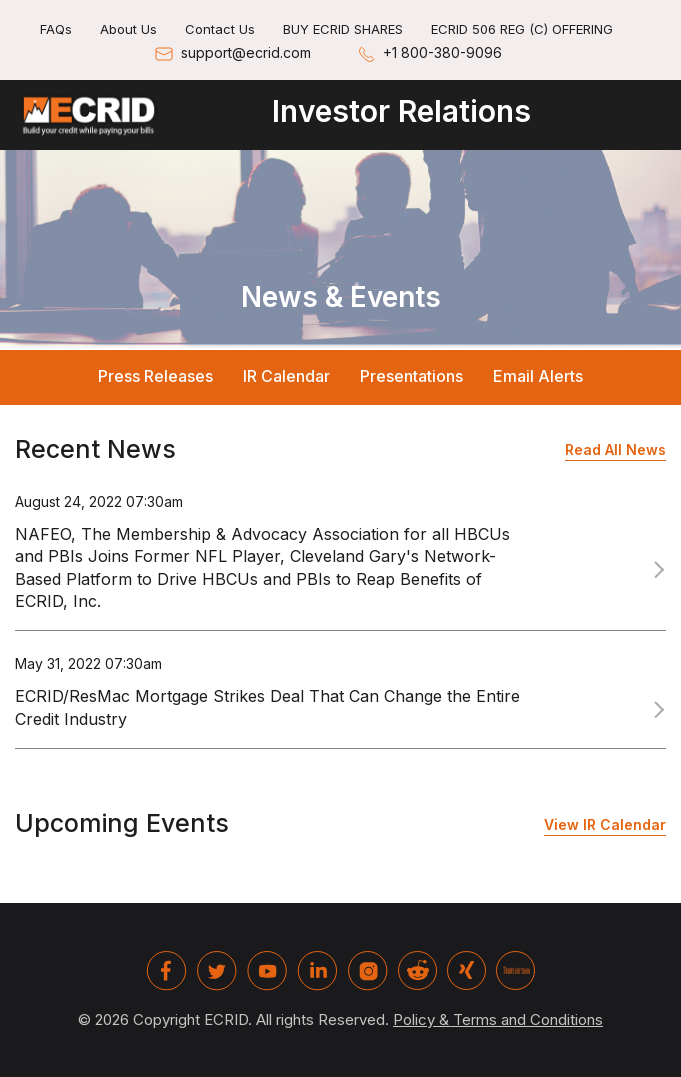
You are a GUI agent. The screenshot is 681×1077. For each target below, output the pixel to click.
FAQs (56, 29)
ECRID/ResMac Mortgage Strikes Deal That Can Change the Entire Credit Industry (267, 707)
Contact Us (220, 29)
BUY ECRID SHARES (343, 29)
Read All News (615, 449)
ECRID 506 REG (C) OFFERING (522, 29)
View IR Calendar (605, 824)
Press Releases (155, 376)
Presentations (411, 376)
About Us (128, 29)
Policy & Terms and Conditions (498, 1019)
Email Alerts (538, 376)
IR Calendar (286, 376)
